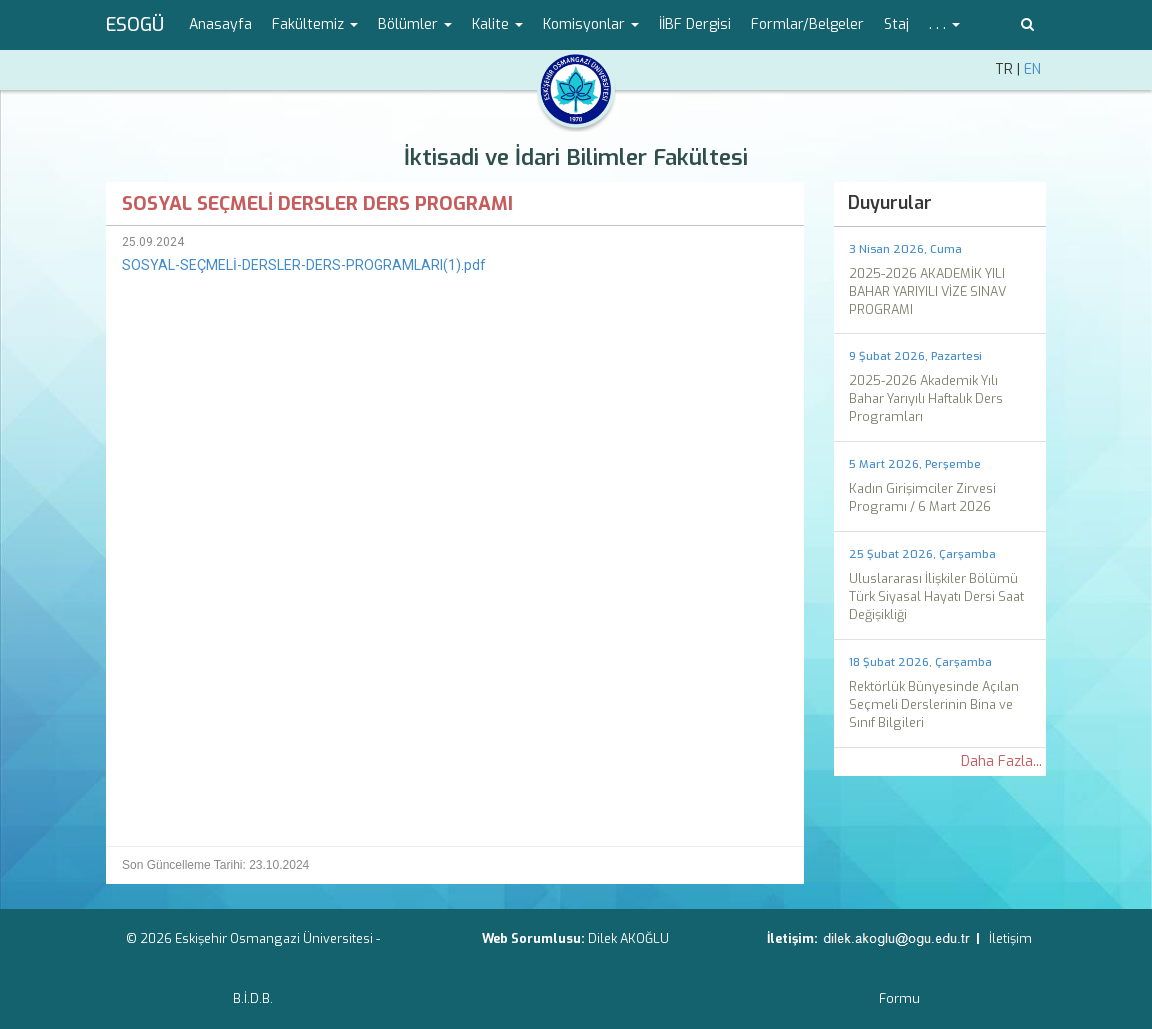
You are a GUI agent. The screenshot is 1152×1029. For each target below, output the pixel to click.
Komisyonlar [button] (591, 24)
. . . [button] (944, 24)
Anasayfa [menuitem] (220, 24)
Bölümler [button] (415, 24)
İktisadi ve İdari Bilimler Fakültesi (576, 157)
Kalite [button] (497, 24)
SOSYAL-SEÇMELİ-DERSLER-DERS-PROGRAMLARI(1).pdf (304, 265)
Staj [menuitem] (896, 24)
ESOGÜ (135, 25)
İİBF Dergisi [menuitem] (695, 24)
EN (1032, 69)
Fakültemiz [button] (315, 24)
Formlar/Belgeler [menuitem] (807, 24)
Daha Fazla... (1001, 761)
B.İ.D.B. (253, 998)
